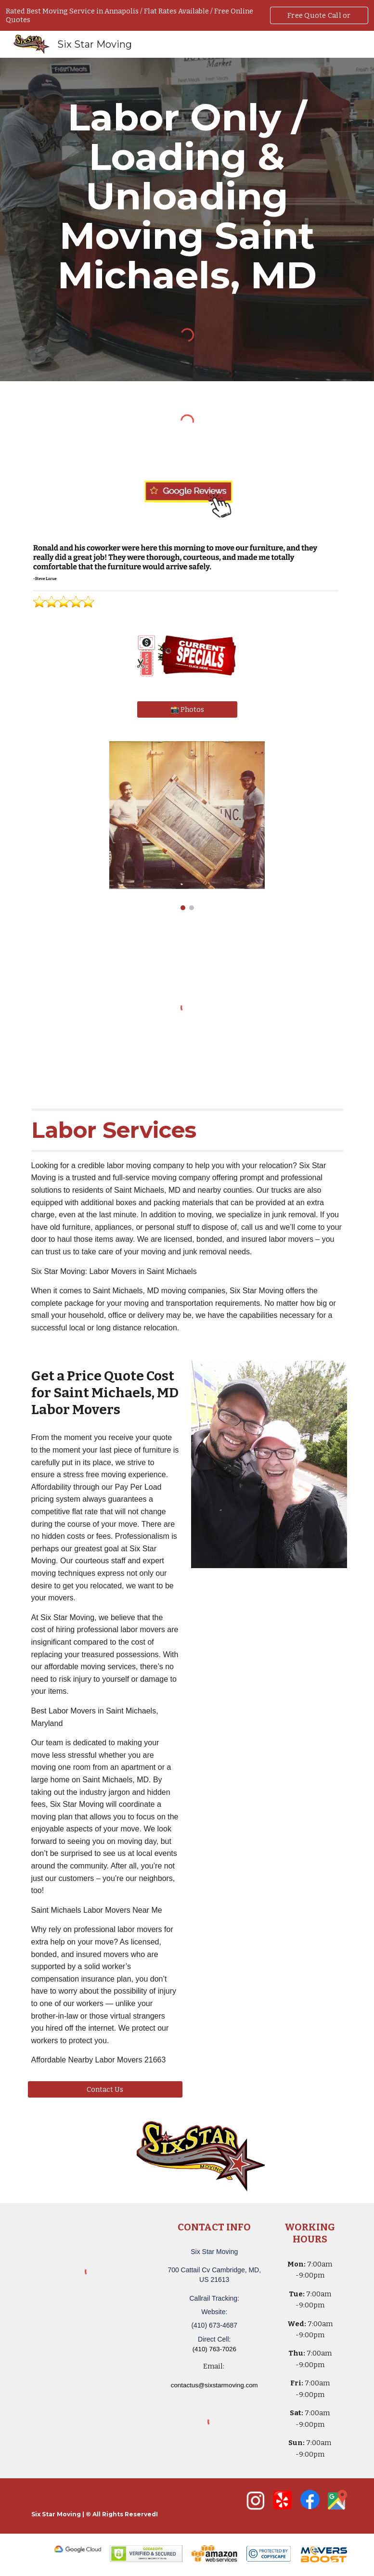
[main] (187, 196)
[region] (187, 15)
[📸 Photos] (187, 709)
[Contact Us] (105, 2089)
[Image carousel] (187, 825)
